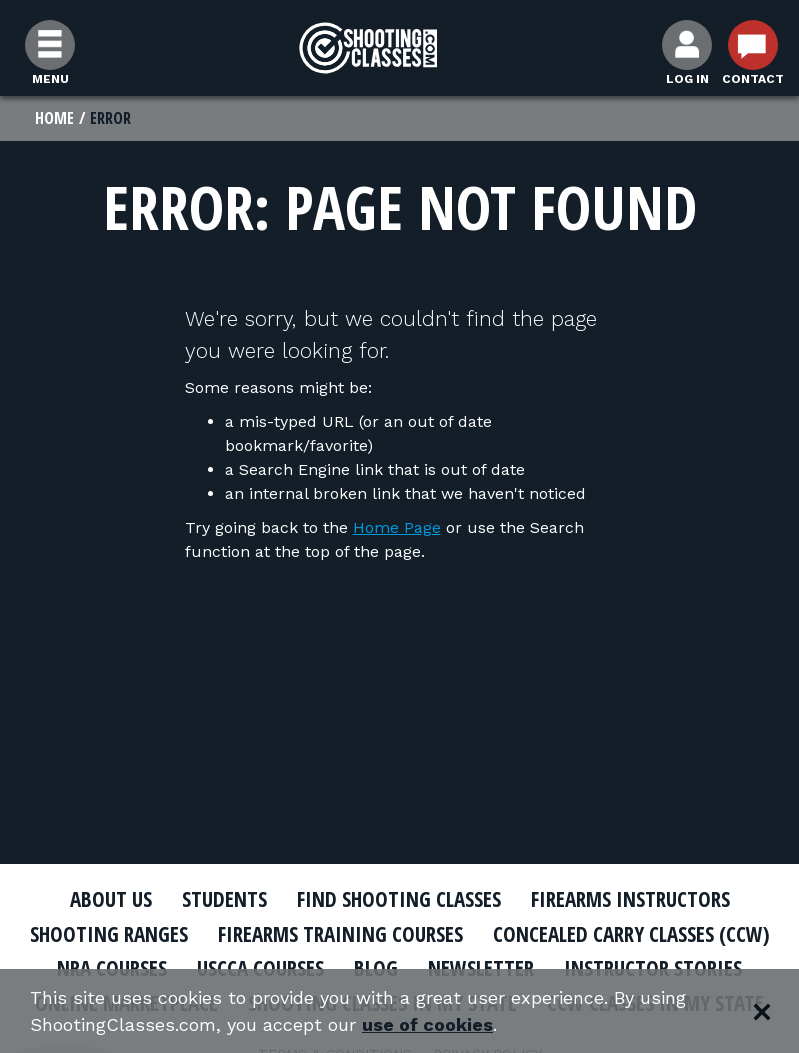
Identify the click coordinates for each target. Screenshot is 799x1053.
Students (224, 899)
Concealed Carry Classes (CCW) (631, 934)
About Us (111, 899)
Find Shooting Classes (399, 899)
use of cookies (427, 1024)
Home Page (397, 527)
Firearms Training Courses (340, 934)
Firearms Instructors (630, 899)
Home (54, 118)
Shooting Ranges (109, 934)
